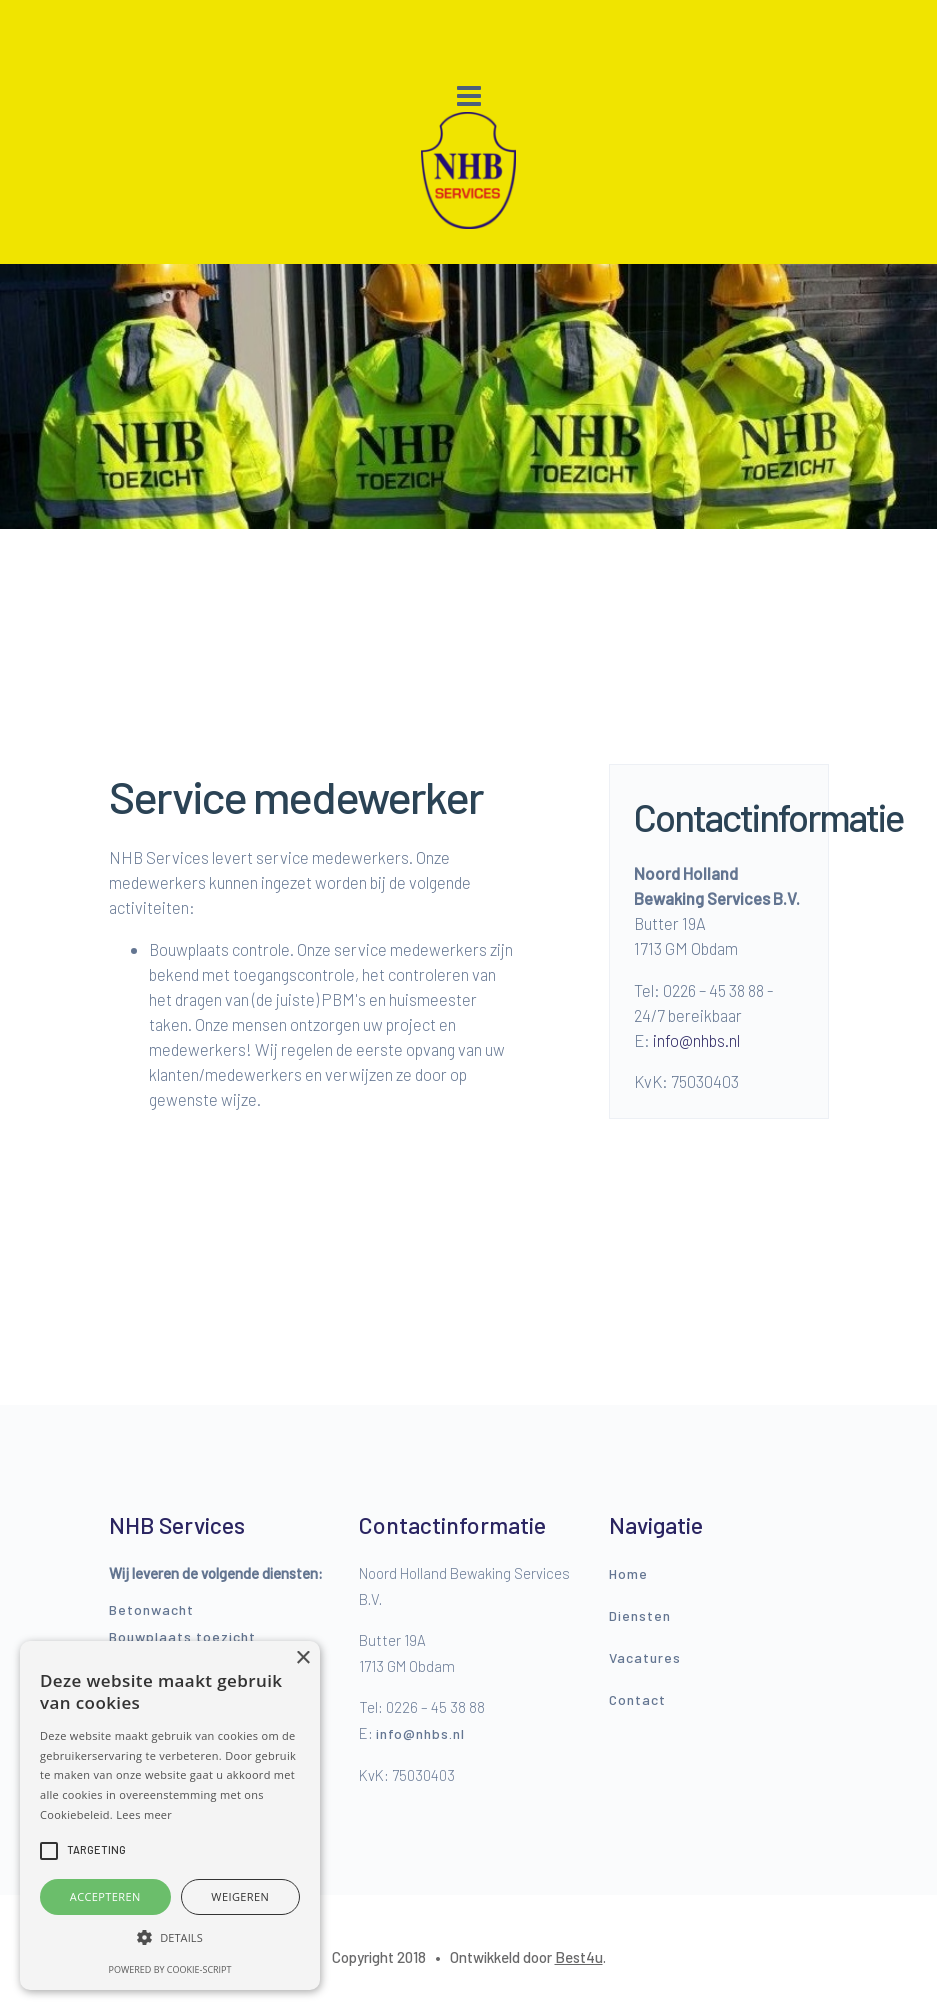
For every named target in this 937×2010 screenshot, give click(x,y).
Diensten (640, 1615)
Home (628, 1573)
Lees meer (144, 1814)
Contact (637, 1699)
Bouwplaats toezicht (182, 1636)
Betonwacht (151, 1609)
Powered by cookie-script (170, 1969)
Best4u (579, 1957)
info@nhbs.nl (696, 1040)
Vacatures (645, 1657)
